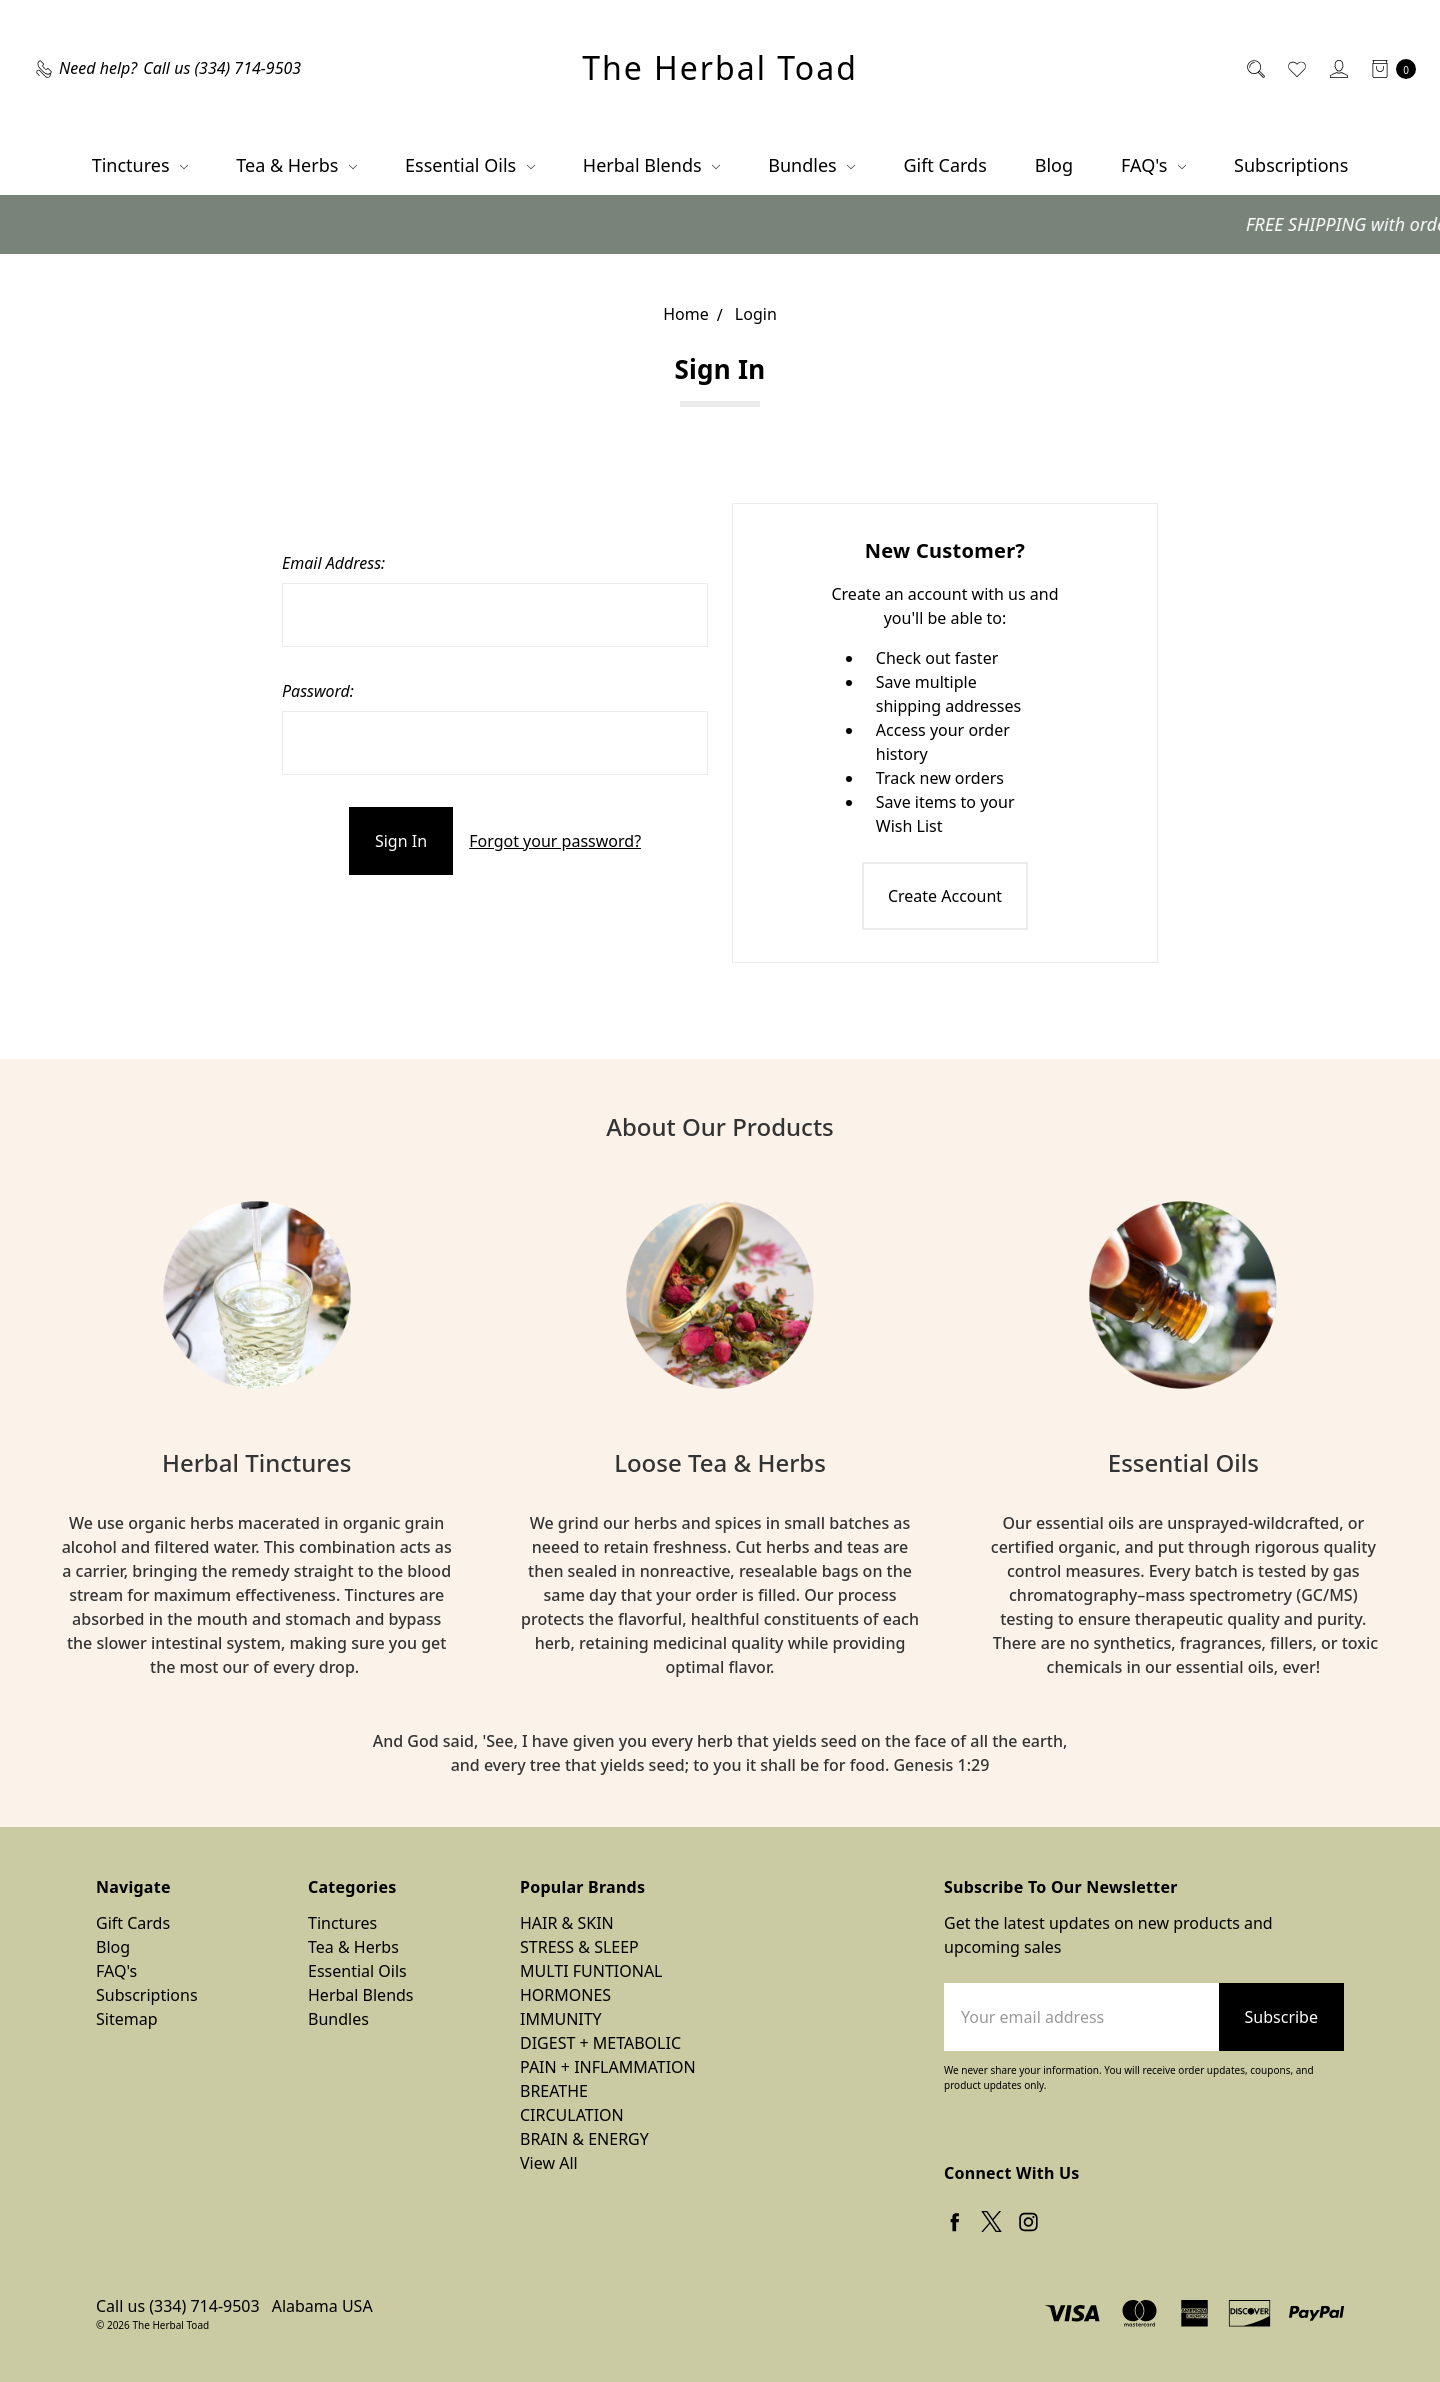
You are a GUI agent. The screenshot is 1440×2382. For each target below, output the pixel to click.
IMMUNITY (561, 2019)
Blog (1054, 165)
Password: (318, 691)
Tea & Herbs (296, 165)
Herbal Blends (651, 165)
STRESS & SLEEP (579, 1947)
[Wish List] (1295, 68)
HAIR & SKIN (567, 1923)
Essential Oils (470, 165)
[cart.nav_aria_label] (1388, 68)
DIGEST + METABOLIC (600, 2043)
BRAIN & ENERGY (584, 2139)
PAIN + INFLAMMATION (608, 2067)
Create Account (945, 896)
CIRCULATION (572, 2115)
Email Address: (333, 563)
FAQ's (1153, 165)
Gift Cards (944, 165)
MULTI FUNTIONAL (591, 1971)
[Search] (1254, 68)
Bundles (811, 165)
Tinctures (140, 165)
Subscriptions (1291, 165)
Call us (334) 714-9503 (178, 2306)
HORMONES (565, 1995)
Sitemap (127, 2019)
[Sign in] (1337, 68)
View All (549, 2163)
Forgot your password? (555, 841)
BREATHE (554, 2091)
